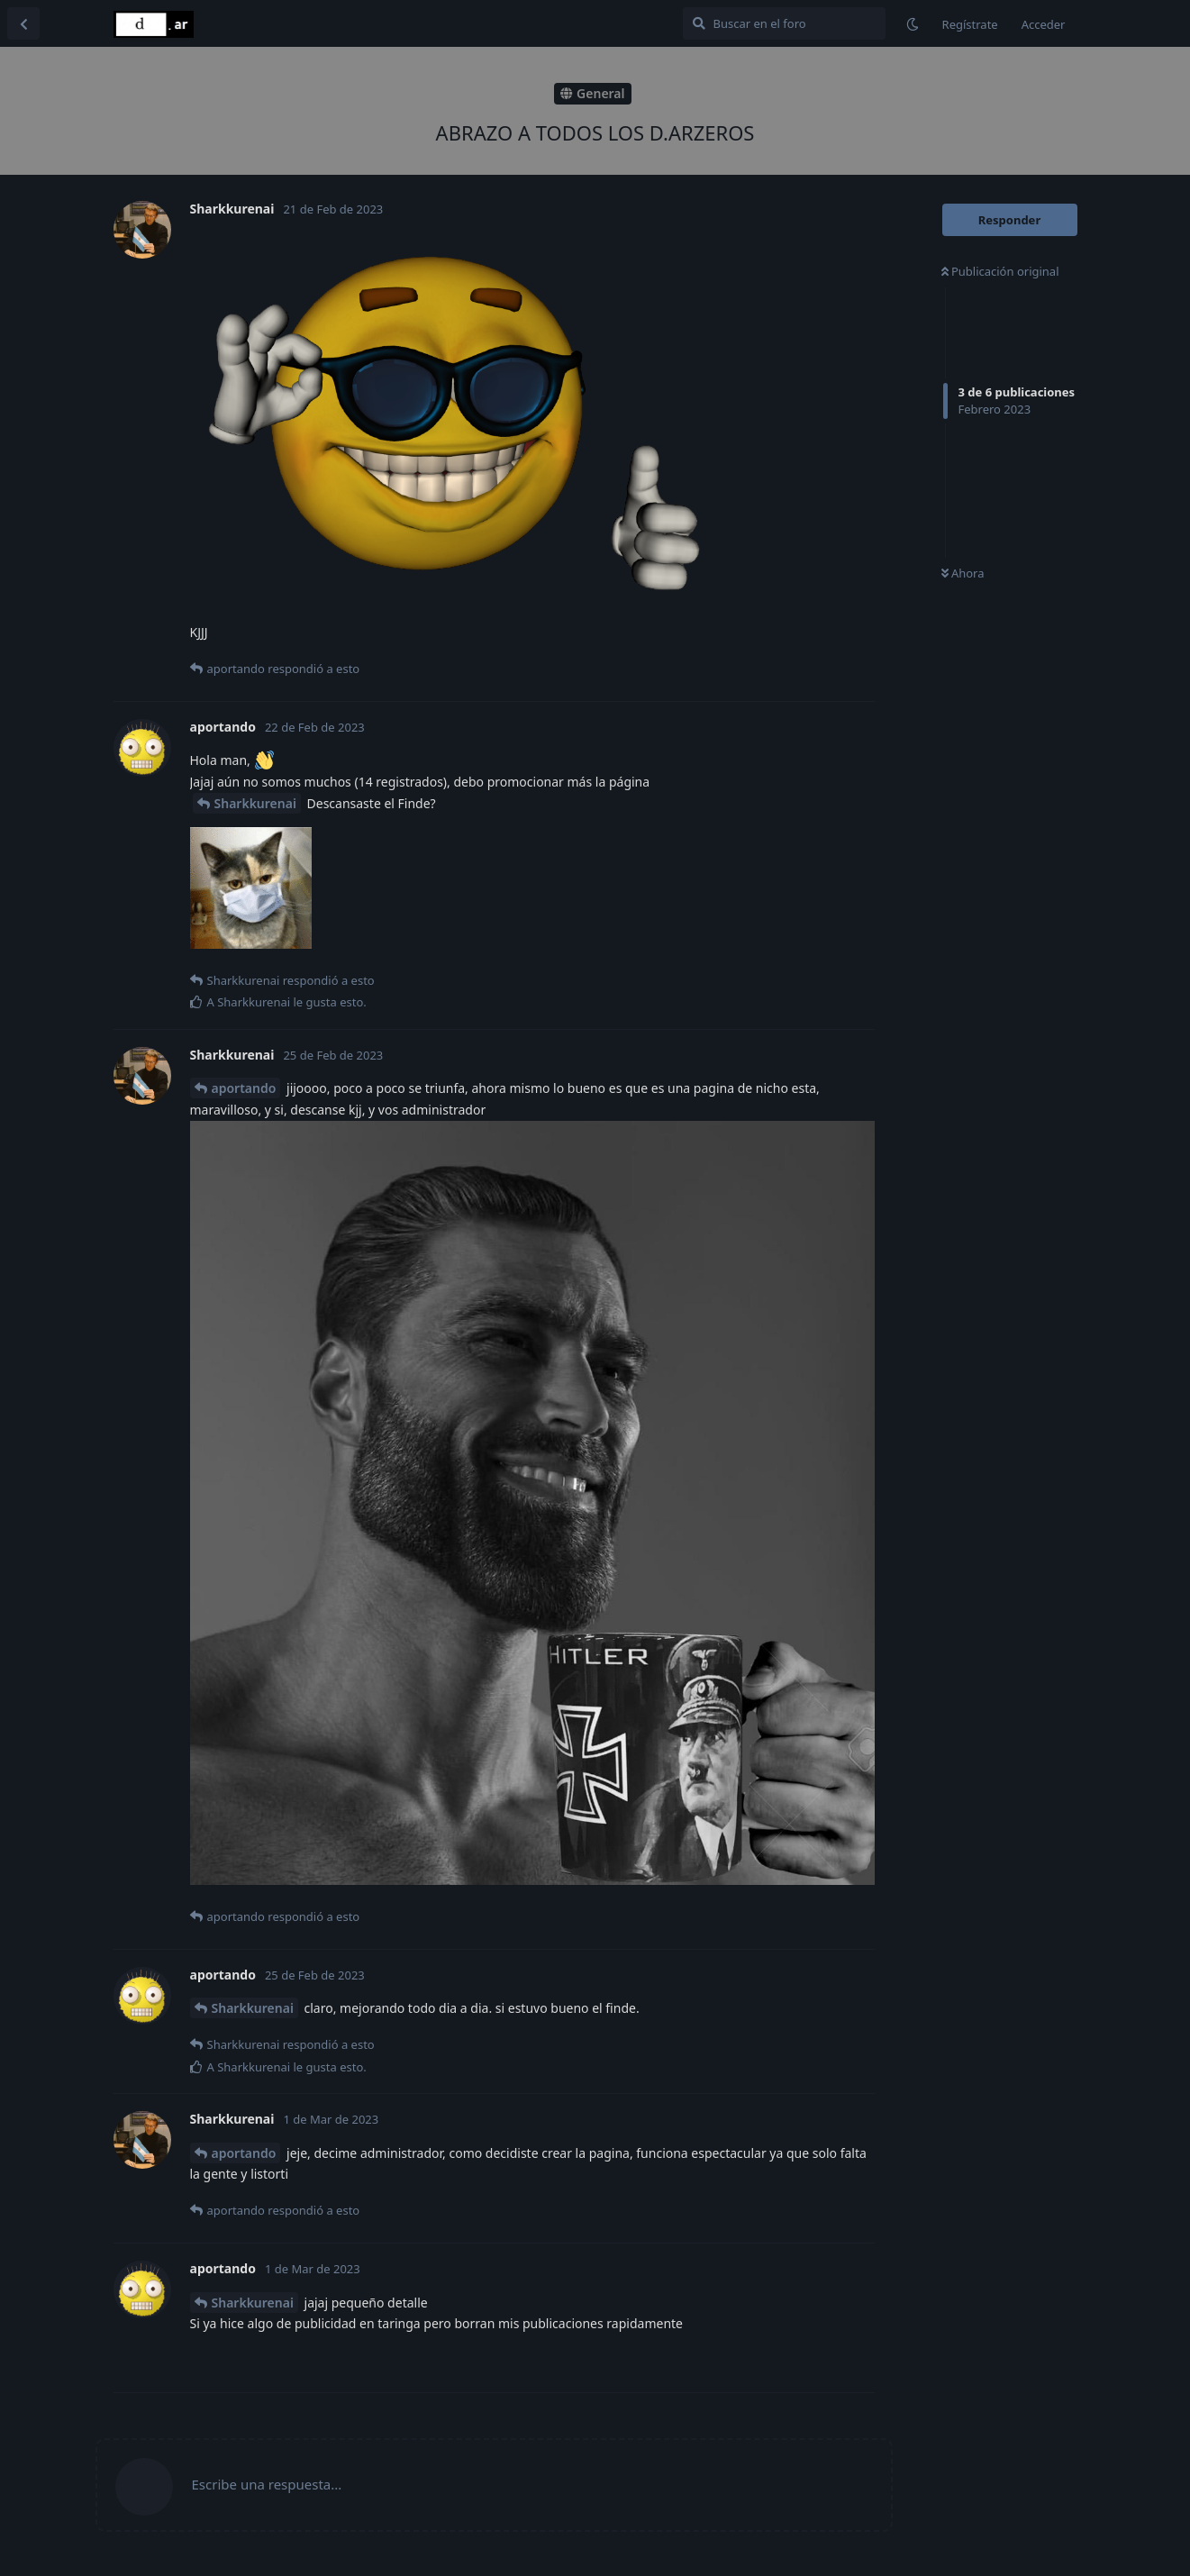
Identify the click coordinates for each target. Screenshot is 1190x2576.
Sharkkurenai (255, 803)
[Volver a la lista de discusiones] (23, 23)
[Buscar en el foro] (784, 23)
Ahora (963, 573)
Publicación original (1000, 271)
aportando (244, 1088)
